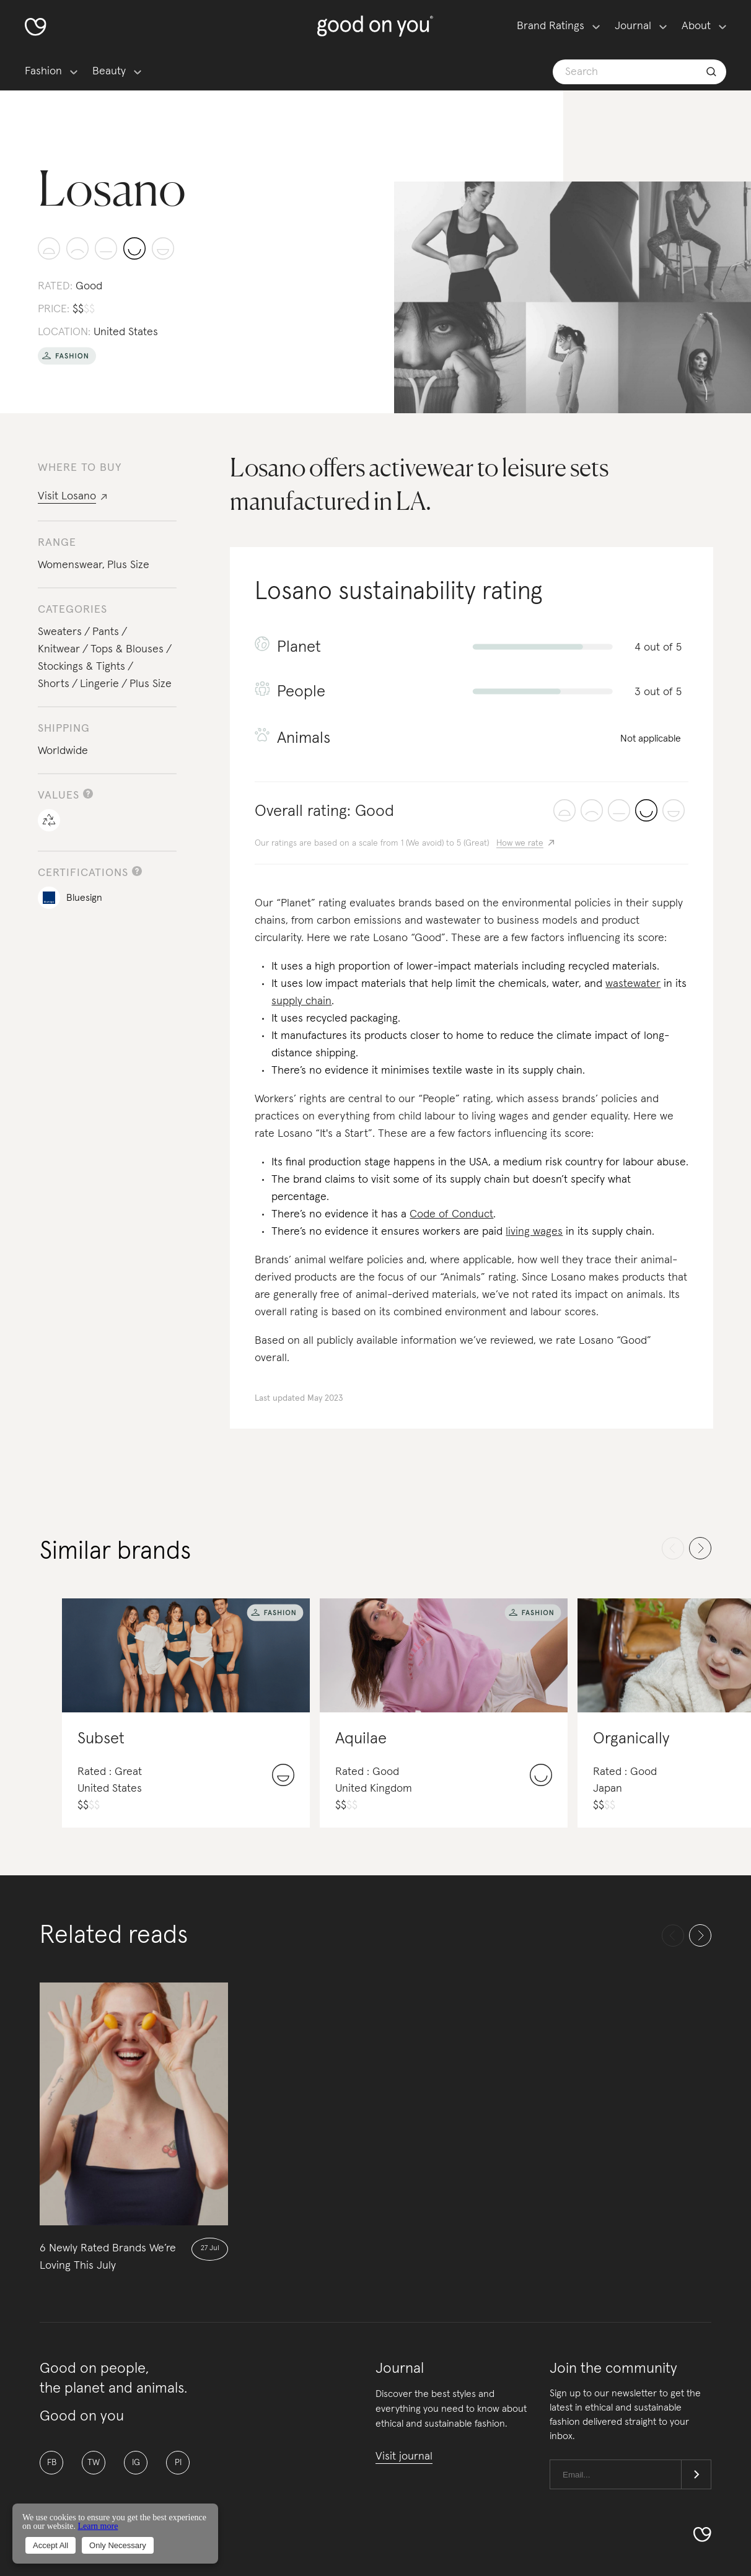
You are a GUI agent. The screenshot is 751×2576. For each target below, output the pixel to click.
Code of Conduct (451, 1214)
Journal (633, 26)
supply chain (301, 1001)
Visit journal (404, 2456)
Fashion (43, 71)
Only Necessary (117, 2545)
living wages (534, 1231)
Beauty (109, 71)
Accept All (50, 2545)
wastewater (633, 983)
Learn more (97, 2526)
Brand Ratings (550, 26)
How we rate (519, 843)
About (696, 26)
